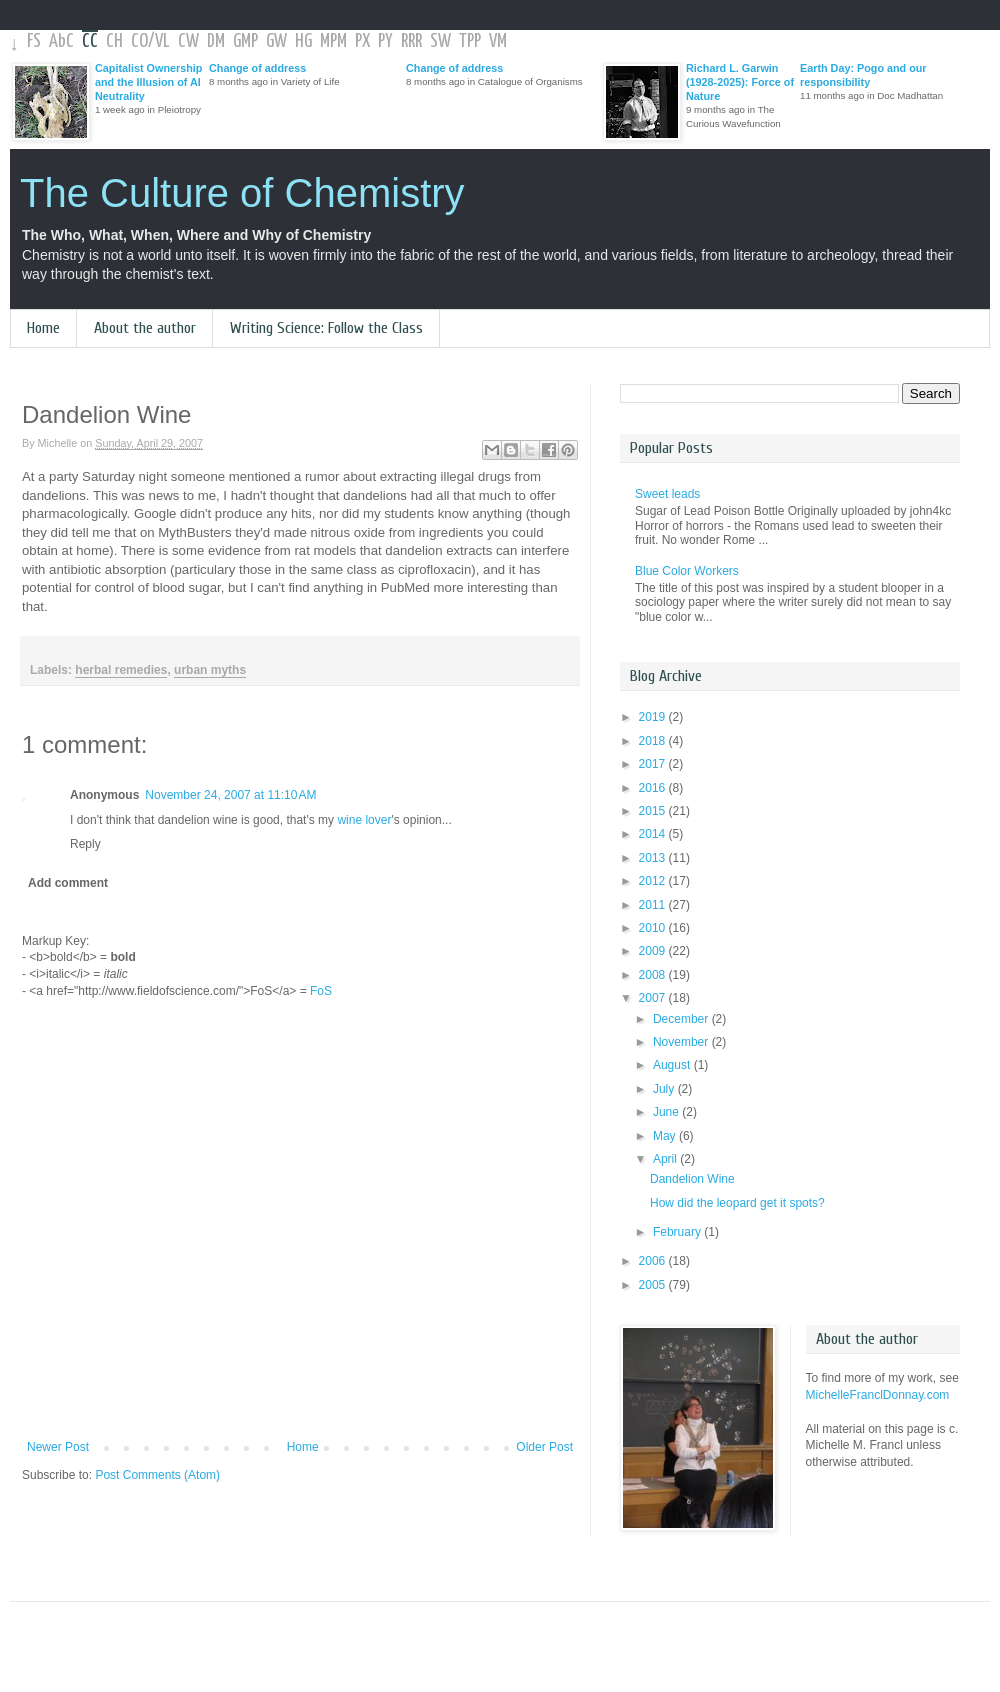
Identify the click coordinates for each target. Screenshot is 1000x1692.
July (665, 1089)
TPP (470, 41)
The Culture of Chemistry (242, 193)
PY (385, 41)
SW (440, 41)
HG (303, 41)
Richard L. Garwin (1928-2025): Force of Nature (740, 82)
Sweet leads (667, 494)
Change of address (257, 68)
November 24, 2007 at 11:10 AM (230, 795)
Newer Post (58, 1447)
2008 (654, 975)
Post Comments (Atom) (157, 1475)
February (678, 1232)
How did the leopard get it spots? (737, 1203)
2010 (654, 928)
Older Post (544, 1447)
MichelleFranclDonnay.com (878, 1395)
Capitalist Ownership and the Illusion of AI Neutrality (148, 82)
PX (362, 41)
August (673, 1065)
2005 (654, 1285)
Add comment (68, 883)
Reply (85, 844)
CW (188, 41)
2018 (654, 741)
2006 (654, 1261)
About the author (145, 328)
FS (34, 41)
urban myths (210, 670)
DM (216, 41)
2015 (654, 811)
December (682, 1019)
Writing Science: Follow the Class (326, 328)
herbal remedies (121, 670)
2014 (654, 834)
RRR (411, 41)
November (682, 1042)
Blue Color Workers (687, 571)
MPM (333, 41)
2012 (654, 881)
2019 (654, 717)
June (667, 1112)
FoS (321, 991)
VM (498, 41)
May (666, 1136)
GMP (245, 41)
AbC (61, 41)
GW (276, 41)
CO (139, 41)
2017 (654, 764)
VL (162, 41)
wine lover (364, 820)
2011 (654, 905)
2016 (654, 788)
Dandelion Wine (692, 1179)
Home (43, 328)
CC (90, 41)
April (666, 1159)
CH (114, 41)
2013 (654, 858)
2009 (654, 951)
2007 (654, 998)
